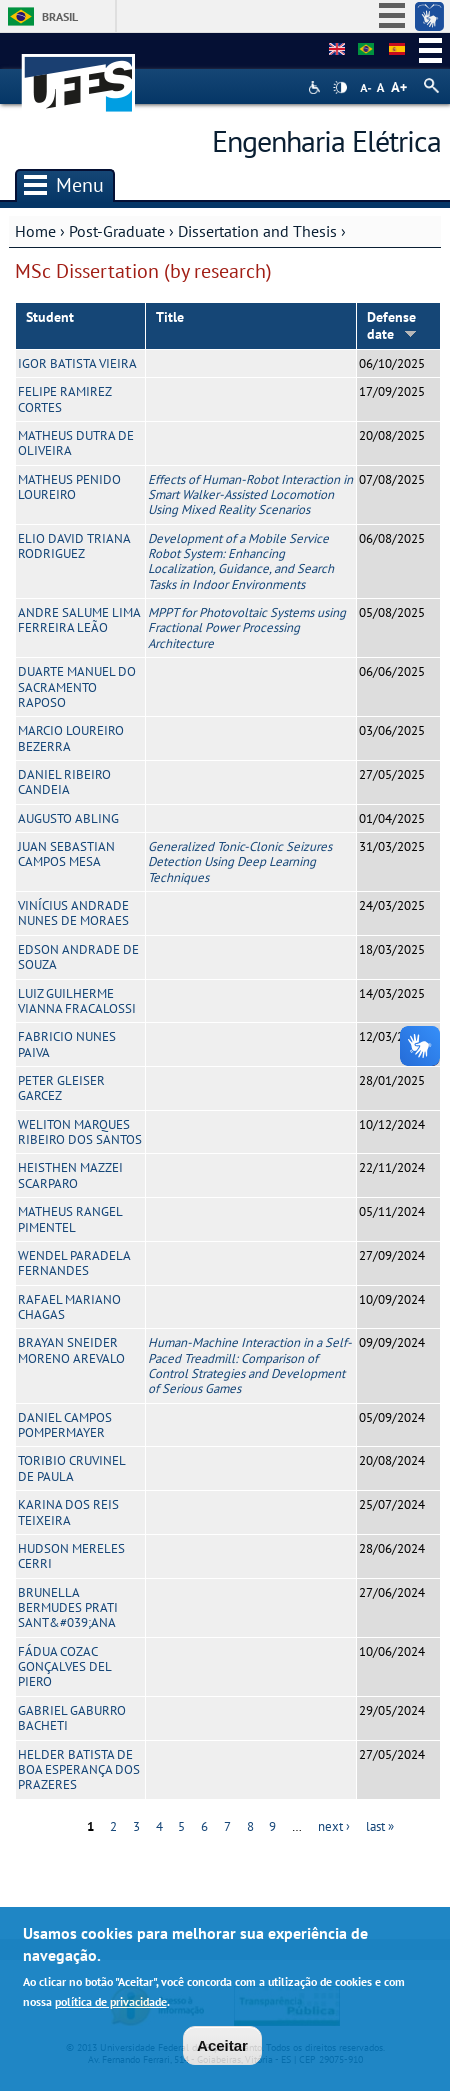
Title (170, 317)
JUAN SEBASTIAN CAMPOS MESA (66, 854)
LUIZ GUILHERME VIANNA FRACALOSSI (77, 1001)
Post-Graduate (117, 231)
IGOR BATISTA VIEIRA (77, 363)
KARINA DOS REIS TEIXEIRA (68, 1512)
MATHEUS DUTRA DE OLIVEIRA (76, 443)
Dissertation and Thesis (257, 231)
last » (380, 1826)
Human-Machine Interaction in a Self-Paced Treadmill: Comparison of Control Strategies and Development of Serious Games (250, 1365)
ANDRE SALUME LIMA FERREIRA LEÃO (79, 620)
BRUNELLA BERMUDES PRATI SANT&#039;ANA (68, 1608)
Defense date (392, 325)
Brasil (60, 16)
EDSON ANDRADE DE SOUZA (78, 957)
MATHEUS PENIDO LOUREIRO (69, 487)
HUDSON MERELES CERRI (71, 1556)
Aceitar (222, 2045)
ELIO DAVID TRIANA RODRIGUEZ (74, 546)
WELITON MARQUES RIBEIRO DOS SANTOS (80, 1132)
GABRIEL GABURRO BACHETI (72, 1718)
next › (334, 1826)
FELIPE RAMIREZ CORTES (64, 399)
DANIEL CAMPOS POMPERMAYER (65, 1425)
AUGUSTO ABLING (68, 818)
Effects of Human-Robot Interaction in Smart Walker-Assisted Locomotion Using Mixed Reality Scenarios (250, 495)
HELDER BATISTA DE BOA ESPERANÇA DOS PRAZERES (79, 1770)
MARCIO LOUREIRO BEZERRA (71, 738)
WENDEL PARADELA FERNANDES (74, 1263)
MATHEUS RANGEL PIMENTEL (70, 1219)
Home (35, 231)
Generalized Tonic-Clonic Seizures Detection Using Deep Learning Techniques (240, 862)
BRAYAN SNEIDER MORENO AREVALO (71, 1350)
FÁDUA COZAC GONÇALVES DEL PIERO (64, 1667)
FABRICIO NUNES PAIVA (67, 1044)
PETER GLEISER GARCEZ (61, 1088)
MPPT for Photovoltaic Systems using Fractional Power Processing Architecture (247, 628)
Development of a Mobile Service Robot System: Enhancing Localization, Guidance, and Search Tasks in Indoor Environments (241, 561)
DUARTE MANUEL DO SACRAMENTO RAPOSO (77, 687)
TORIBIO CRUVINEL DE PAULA (71, 1468)
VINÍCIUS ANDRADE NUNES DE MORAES (73, 913)
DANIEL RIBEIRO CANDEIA (64, 782)
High (340, 88)
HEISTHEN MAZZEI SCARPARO (70, 1175)
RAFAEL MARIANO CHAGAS (69, 1307)
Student (50, 317)
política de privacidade (111, 2001)
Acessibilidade (316, 87)
